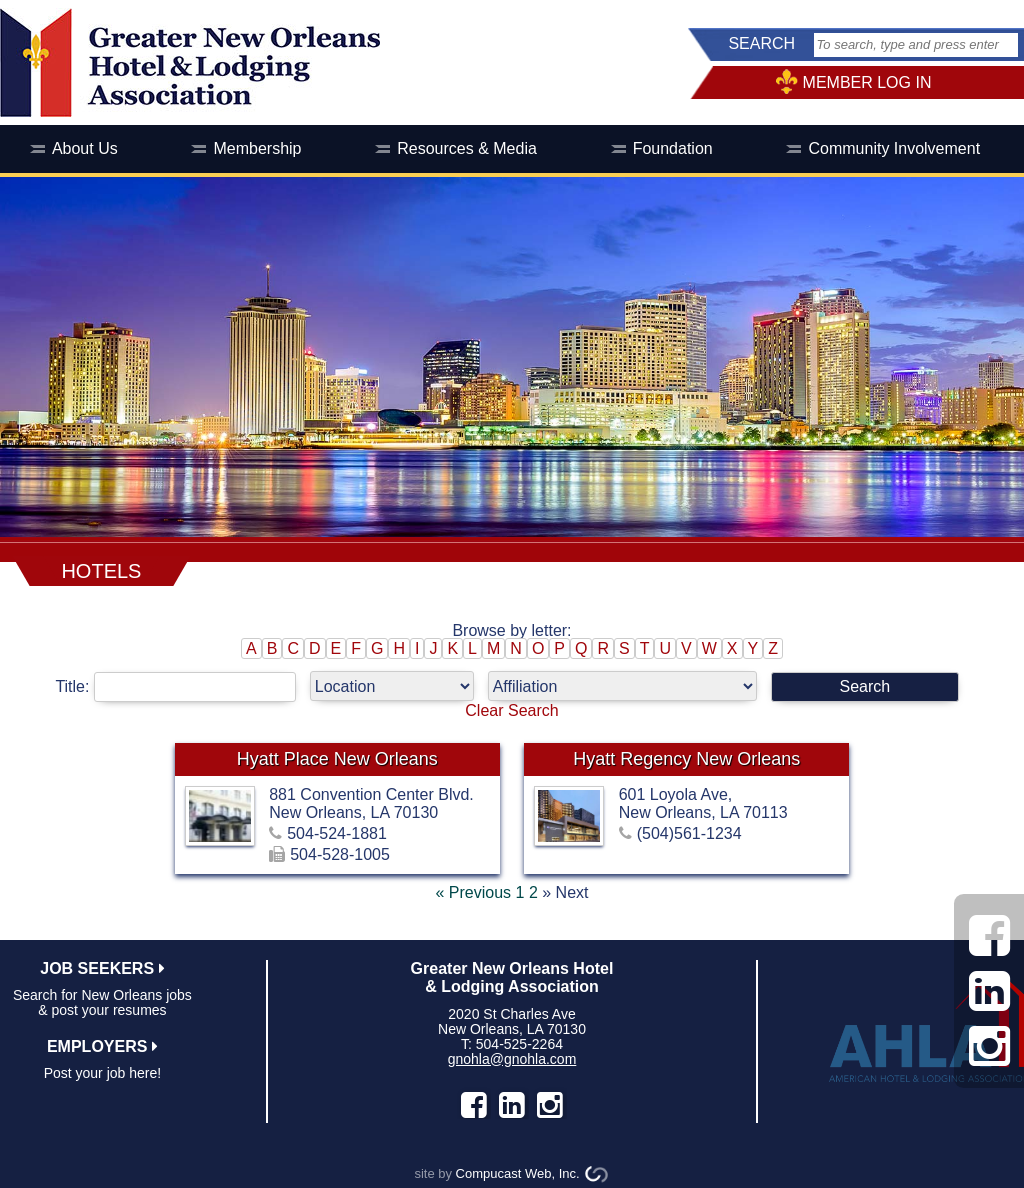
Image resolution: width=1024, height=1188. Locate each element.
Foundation (673, 148)
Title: (182, 686)
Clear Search (511, 710)
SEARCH (761, 43)
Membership (257, 148)
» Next (565, 892)
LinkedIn (512, 1105)
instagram (550, 1105)
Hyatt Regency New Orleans (686, 759)
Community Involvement (894, 148)
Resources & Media (467, 148)
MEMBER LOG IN (867, 82)
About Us (85, 148)
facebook (474, 1105)
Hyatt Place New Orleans (337, 759)
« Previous (473, 892)
